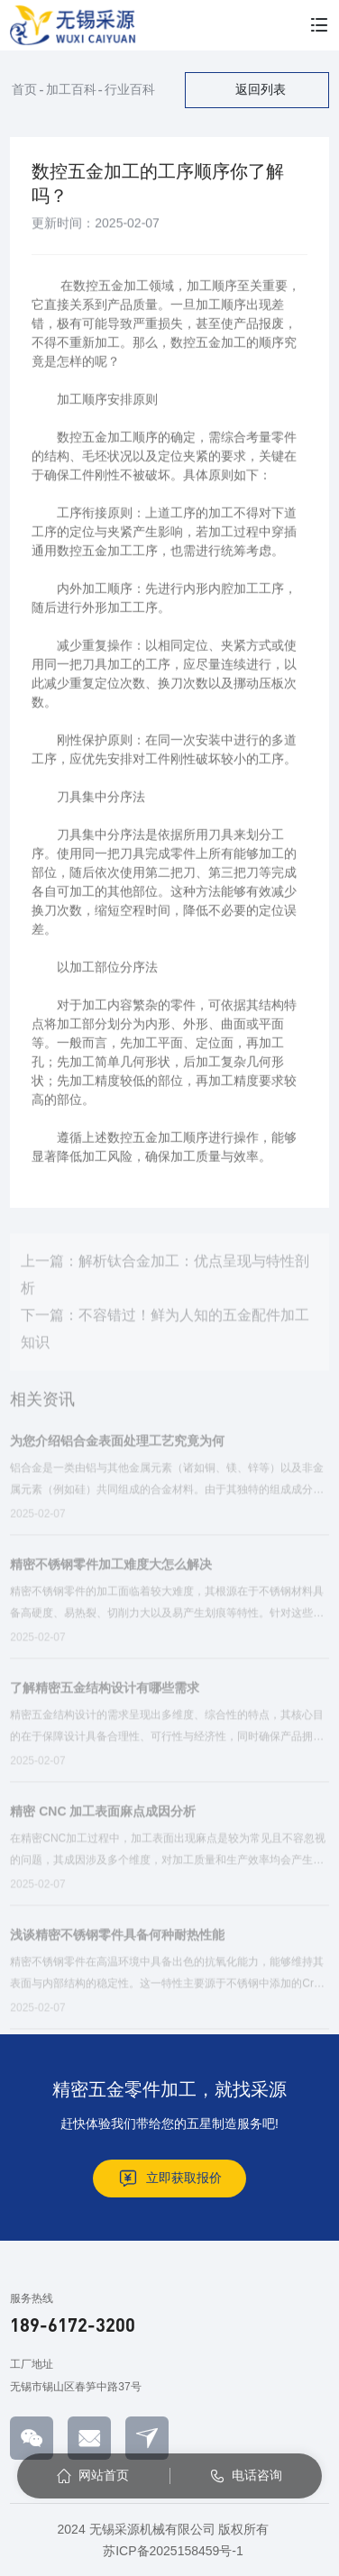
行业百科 (130, 89)
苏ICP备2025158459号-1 (173, 2551)
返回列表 (260, 89)
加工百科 (71, 89)
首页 (24, 89)
